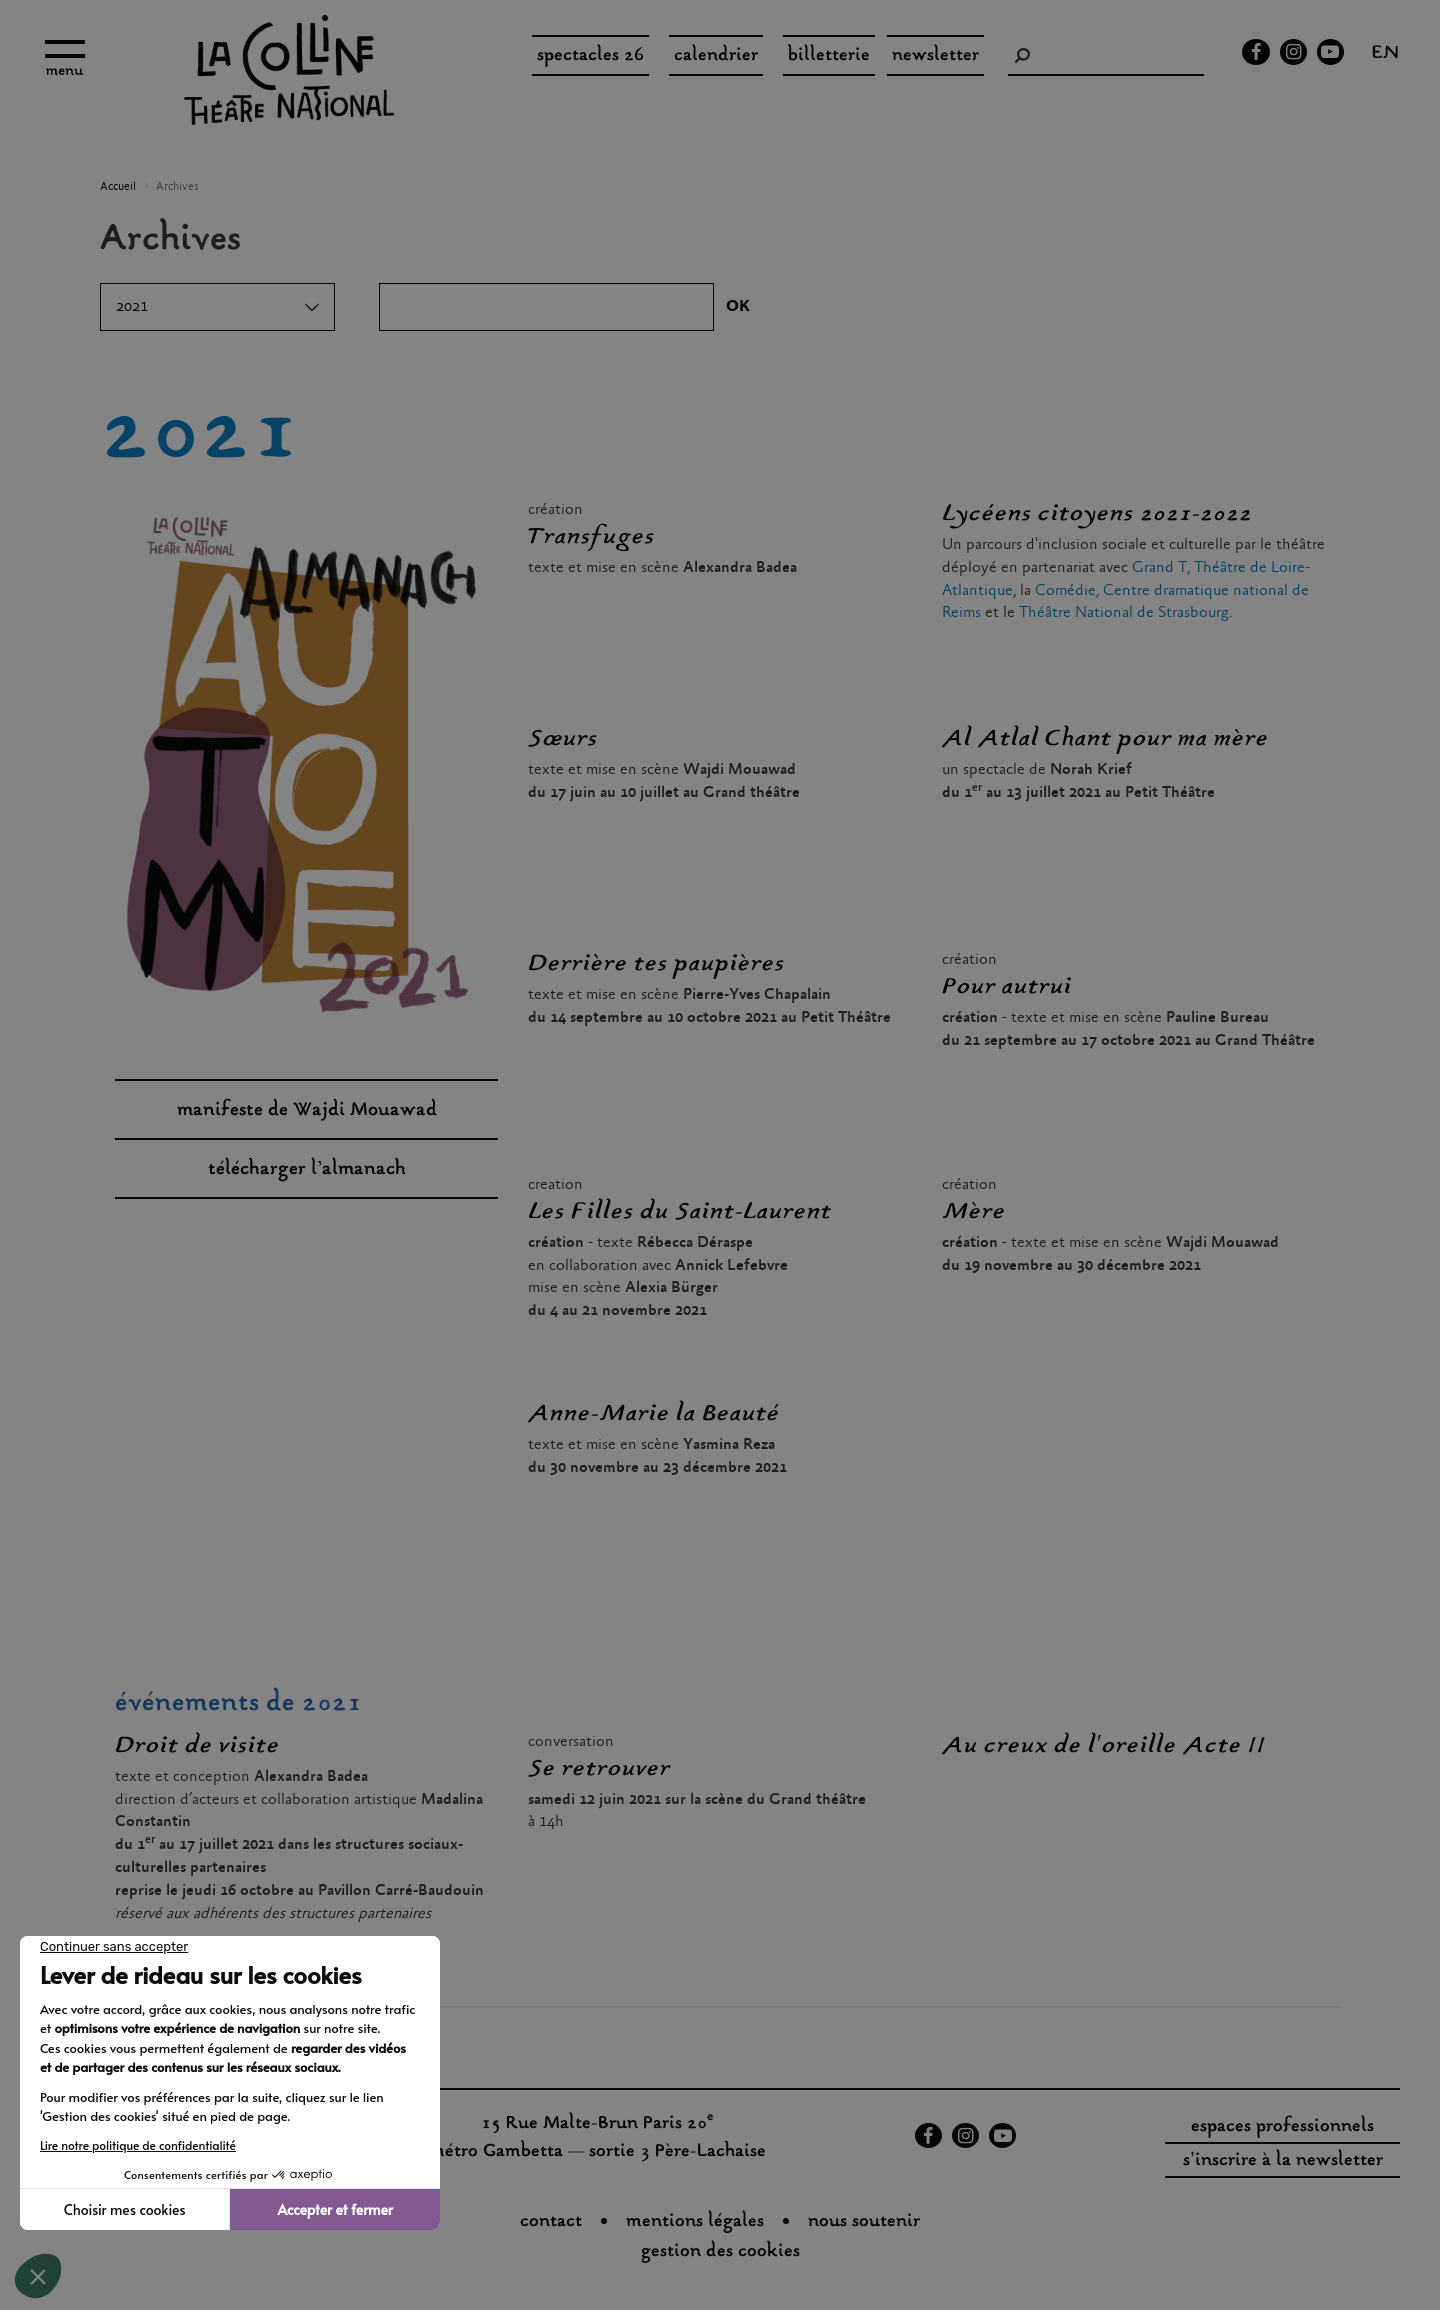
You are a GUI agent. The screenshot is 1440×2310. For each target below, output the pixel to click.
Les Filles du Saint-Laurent (680, 1212)
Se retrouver (599, 1769)
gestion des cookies (720, 2252)
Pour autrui (1007, 987)
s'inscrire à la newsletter (1283, 2161)
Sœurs (563, 739)
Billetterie (829, 56)
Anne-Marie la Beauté (654, 1414)
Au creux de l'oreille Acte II (1104, 1746)
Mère (974, 1212)
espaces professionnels (1282, 2127)
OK (738, 306)
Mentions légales (695, 2222)
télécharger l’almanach (307, 1169)
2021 (132, 306)
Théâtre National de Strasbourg (1124, 612)
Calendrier (716, 56)
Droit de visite (197, 1746)
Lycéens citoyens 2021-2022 (1097, 514)
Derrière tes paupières (656, 964)
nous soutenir (864, 2222)
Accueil (118, 187)
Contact (551, 2222)
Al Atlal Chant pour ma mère (1105, 739)
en (1385, 55)
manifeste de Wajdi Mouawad (307, 1110)
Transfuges (591, 537)
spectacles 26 (590, 56)
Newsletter (935, 56)
